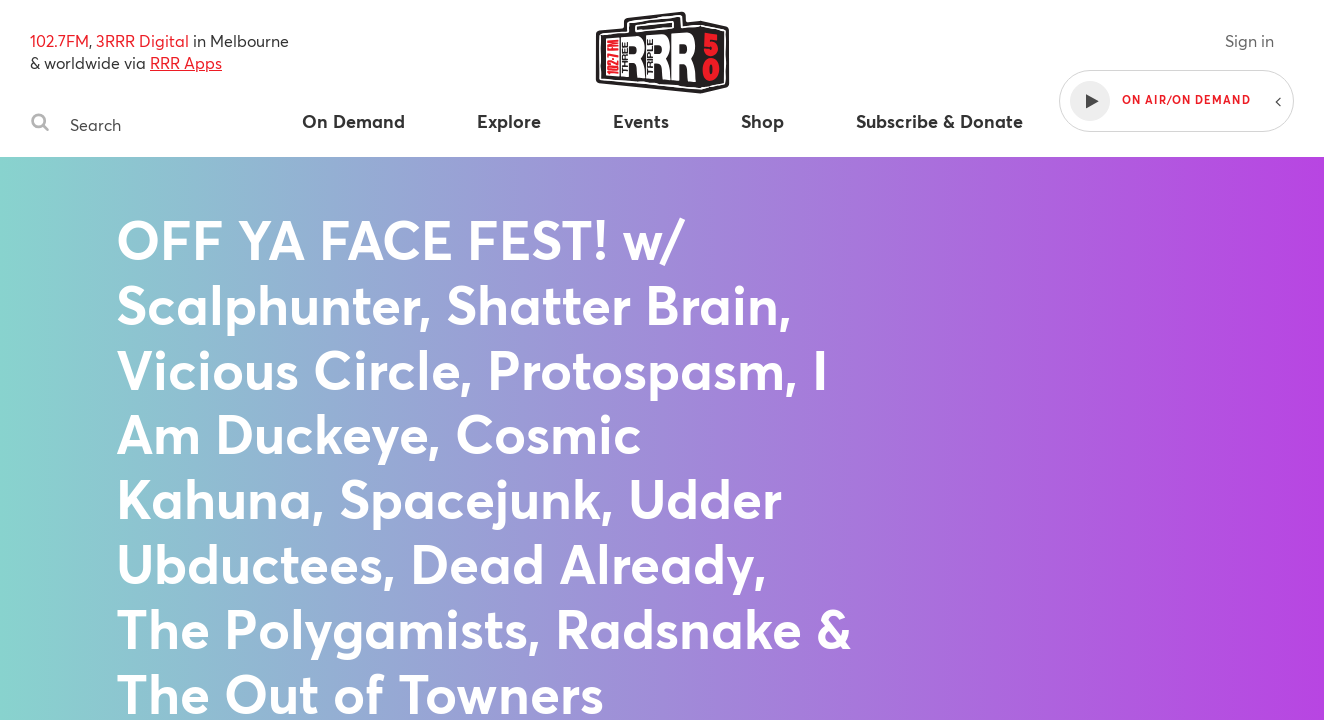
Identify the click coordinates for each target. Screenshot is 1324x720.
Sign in (1249, 40)
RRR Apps (186, 62)
